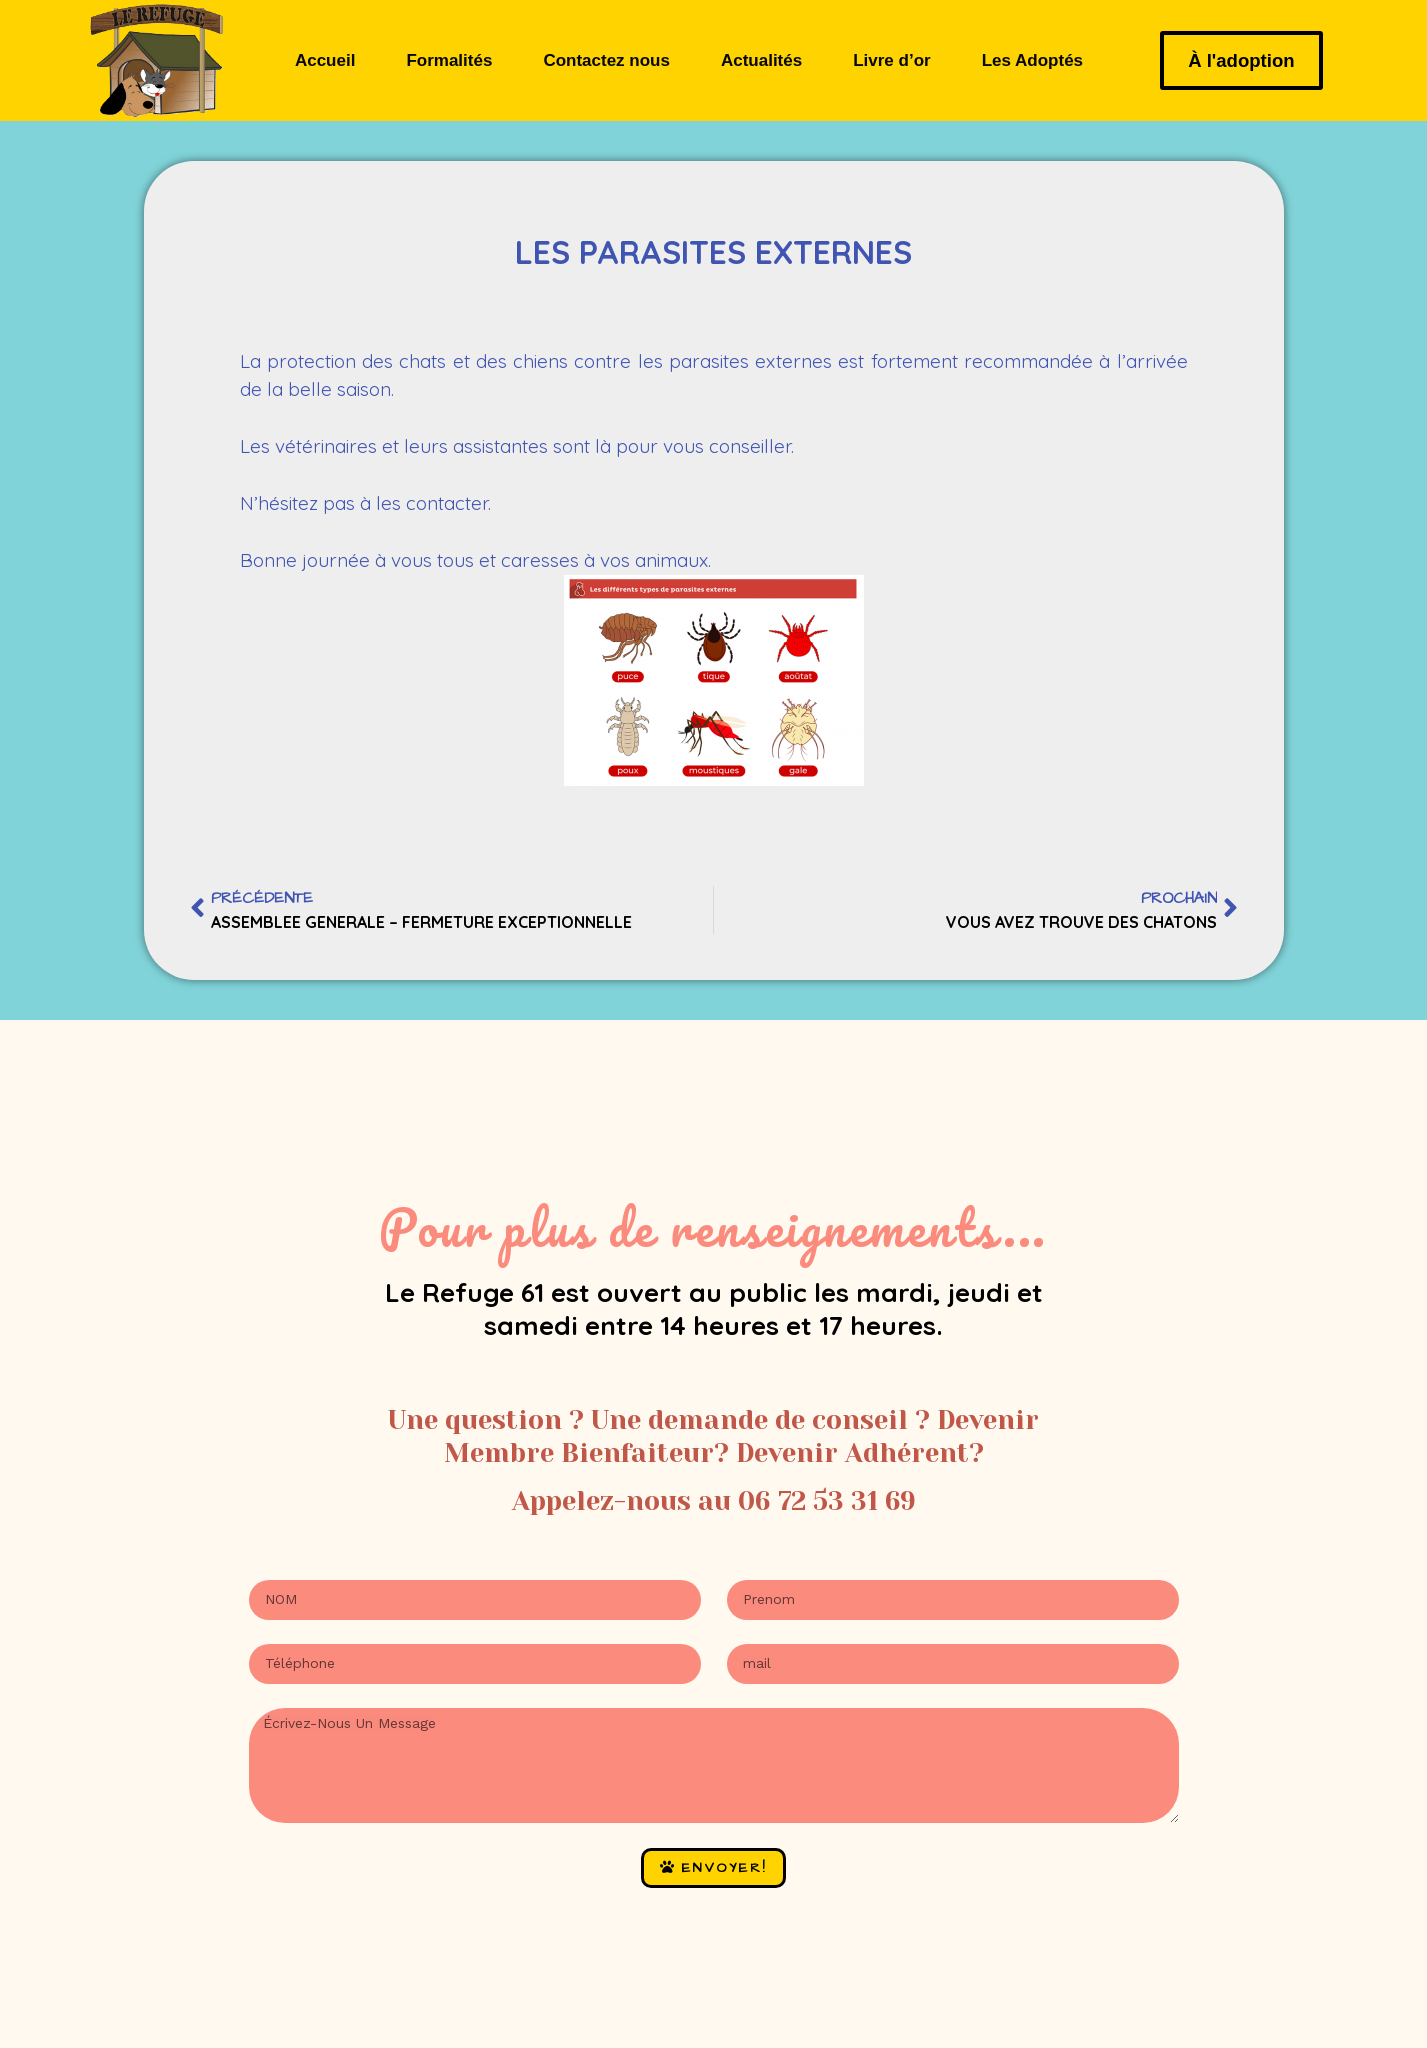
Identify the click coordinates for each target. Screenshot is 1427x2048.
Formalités (449, 60)
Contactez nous (606, 60)
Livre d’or (891, 60)
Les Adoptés (1032, 60)
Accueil (325, 60)
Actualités (761, 60)
